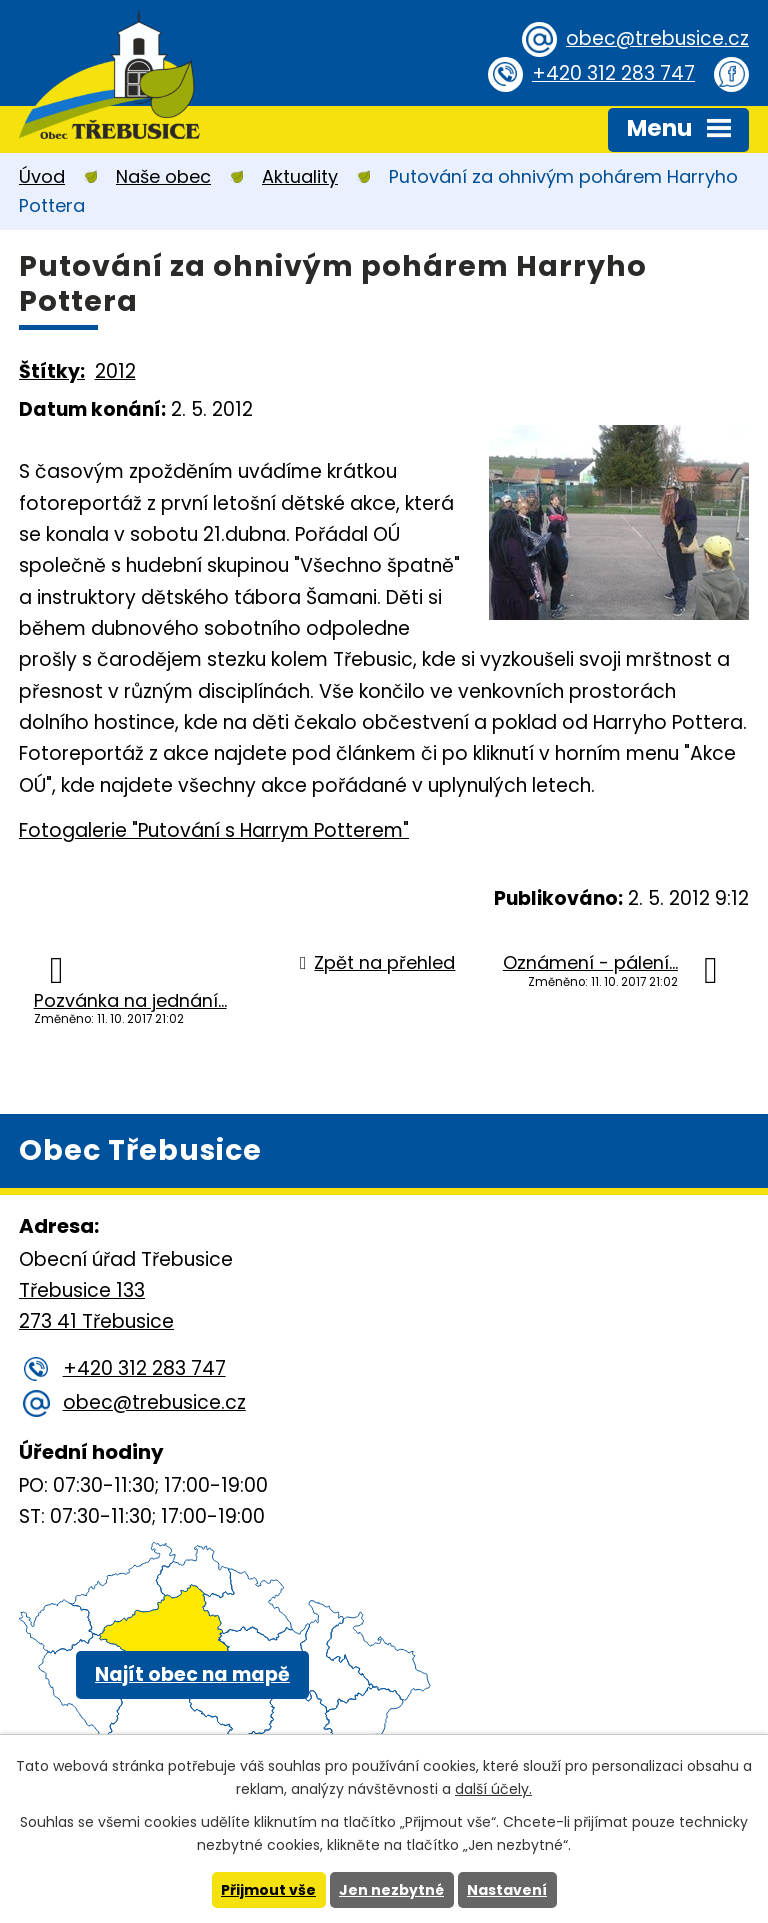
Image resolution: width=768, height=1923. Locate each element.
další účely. (493, 1789)
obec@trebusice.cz (657, 38)
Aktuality (300, 176)
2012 (115, 371)
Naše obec (163, 176)
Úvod (42, 176)
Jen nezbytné (391, 1890)
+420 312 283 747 (613, 73)
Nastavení (507, 1890)
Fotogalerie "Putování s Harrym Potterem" (214, 830)
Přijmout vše (268, 1890)
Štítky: (52, 371)
